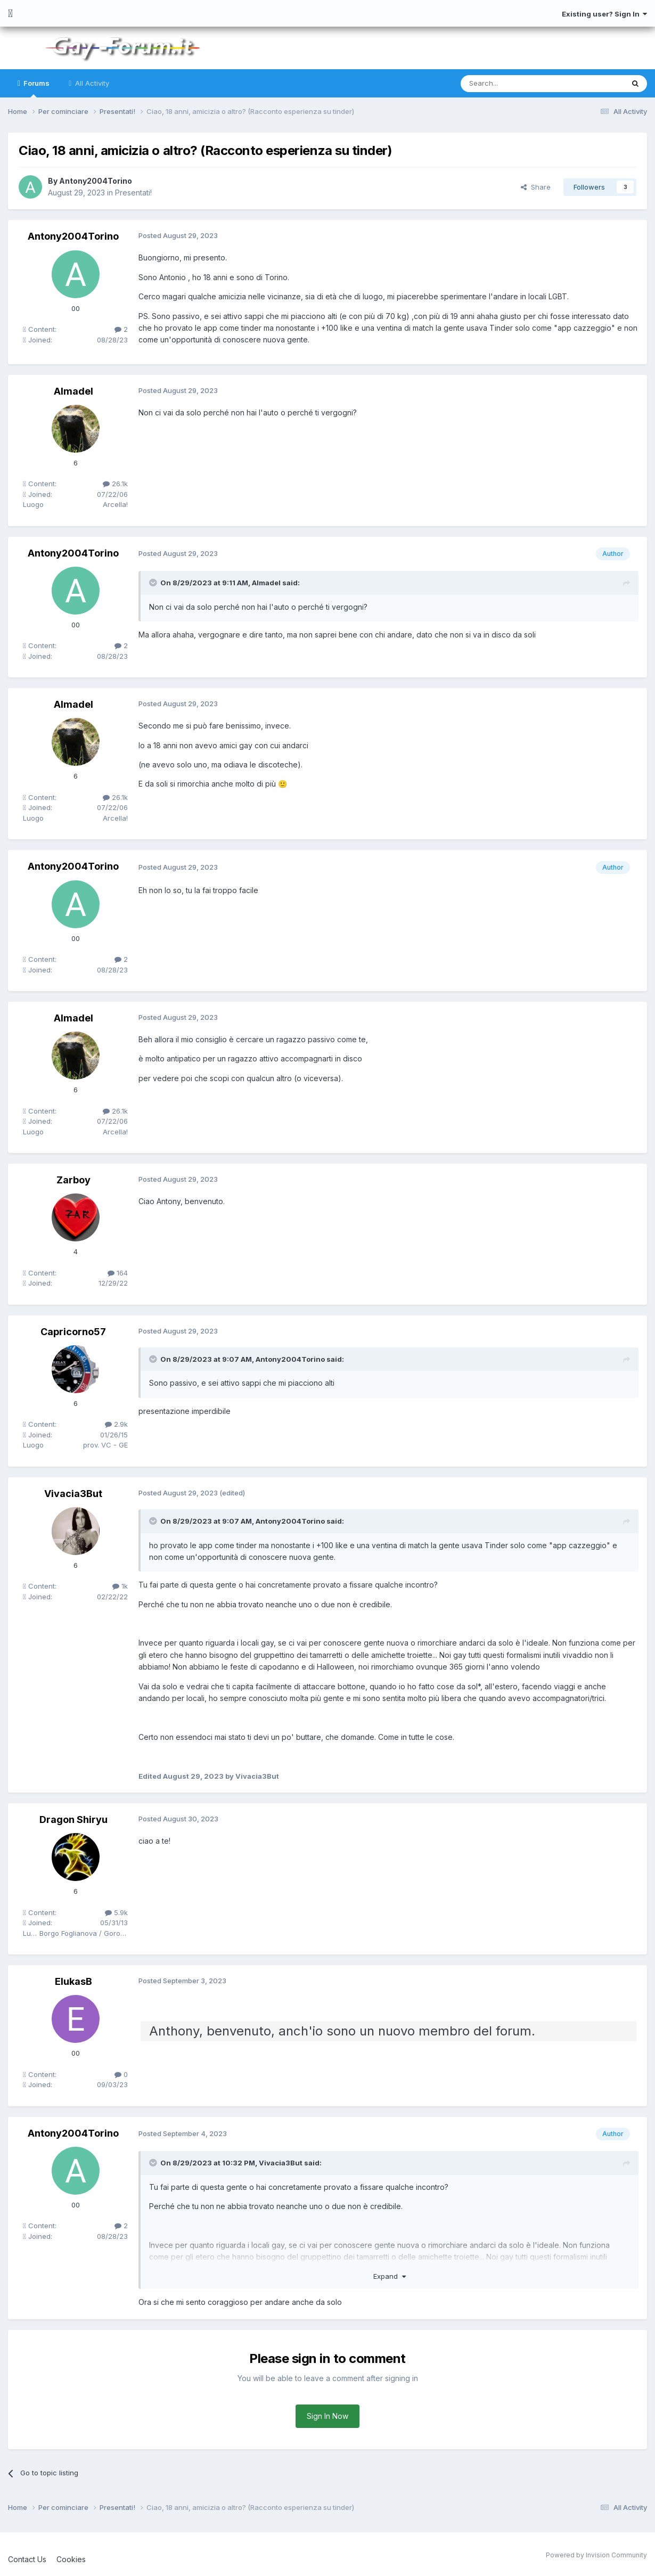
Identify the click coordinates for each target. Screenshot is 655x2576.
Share (536, 187)
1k (120, 1586)
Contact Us (27, 2559)
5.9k (116, 1912)
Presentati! (133, 192)
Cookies (71, 2559)
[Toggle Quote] (154, 582)
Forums (36, 88)
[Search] (515, 83)
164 (118, 1273)
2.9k (116, 1424)
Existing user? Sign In (604, 14)
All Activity (91, 83)
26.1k (115, 483)
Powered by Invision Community (596, 2555)
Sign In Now (327, 2415)
